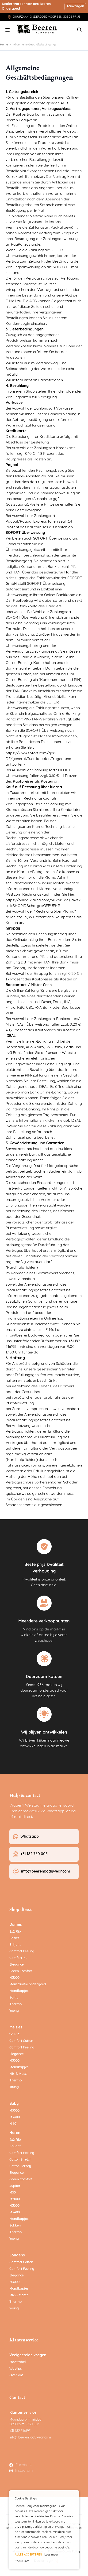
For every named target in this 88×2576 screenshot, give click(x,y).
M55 (12, 2192)
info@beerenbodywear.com (30, 2437)
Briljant (15, 1945)
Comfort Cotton (21, 2041)
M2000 (14, 2199)
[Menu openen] (7, 30)
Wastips (15, 2369)
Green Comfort (20, 1971)
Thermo (15, 2004)
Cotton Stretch (20, 2160)
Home (4, 44)
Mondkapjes (19, 1991)
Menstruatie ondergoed (27, 1984)
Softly (13, 1997)
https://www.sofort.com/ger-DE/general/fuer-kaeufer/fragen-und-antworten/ (39, 759)
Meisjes (15, 2027)
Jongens (17, 2255)
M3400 (14, 2117)
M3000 (14, 1978)
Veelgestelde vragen (27, 2355)
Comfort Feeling (21, 1951)
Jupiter (14, 2186)
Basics (14, 1938)
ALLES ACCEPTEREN (28, 2554)
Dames (15, 1925)
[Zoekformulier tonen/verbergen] (79, 30)
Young (14, 2011)
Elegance (16, 1965)
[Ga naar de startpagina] (37, 29)
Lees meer (51, 2554)
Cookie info (22, 2561)
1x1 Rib (14, 2034)
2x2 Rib (15, 1932)
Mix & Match (18, 2074)
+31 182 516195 (20, 2431)
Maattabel (17, 2362)
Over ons (16, 2375)
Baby (14, 2104)
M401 (13, 2124)
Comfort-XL (18, 1958)
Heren (14, 2133)
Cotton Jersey (20, 2166)
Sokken (15, 2225)
